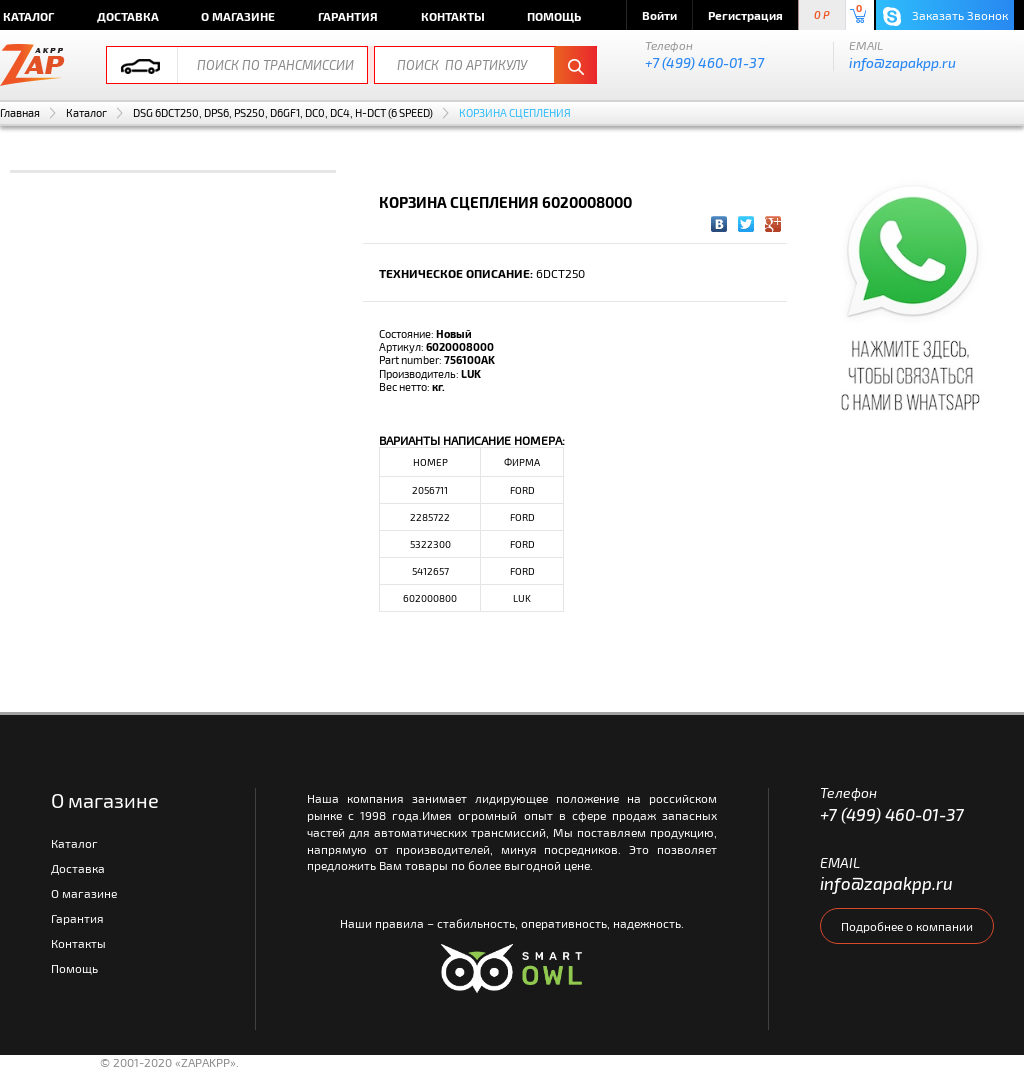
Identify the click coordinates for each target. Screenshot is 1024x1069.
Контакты (453, 16)
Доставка (128, 16)
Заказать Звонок (945, 16)
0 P (822, 15)
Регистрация (745, 15)
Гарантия (348, 16)
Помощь (554, 16)
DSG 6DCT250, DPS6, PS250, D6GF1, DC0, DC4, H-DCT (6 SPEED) (283, 112)
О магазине (238, 16)
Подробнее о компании (907, 926)
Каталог (86, 112)
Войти (659, 15)
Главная (20, 112)
